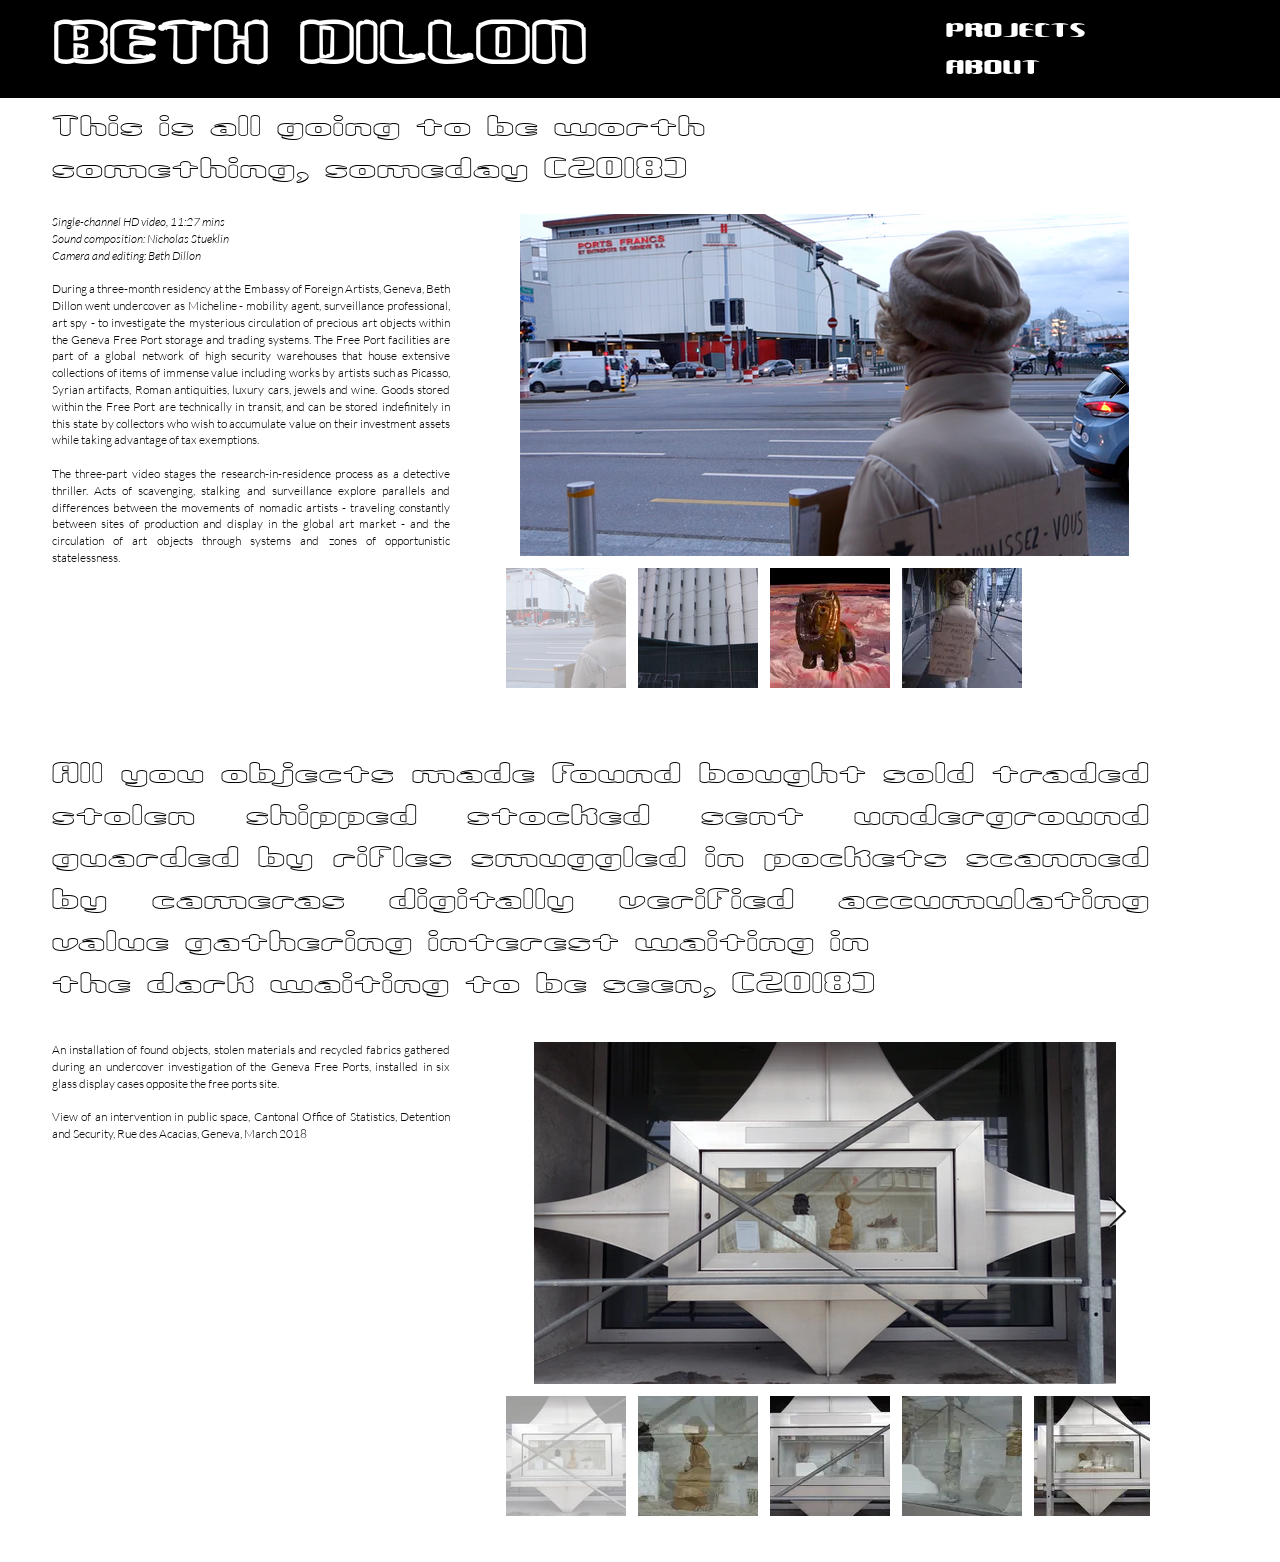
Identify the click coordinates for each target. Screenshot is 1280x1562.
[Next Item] (1117, 385)
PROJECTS (1016, 31)
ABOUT (993, 68)
